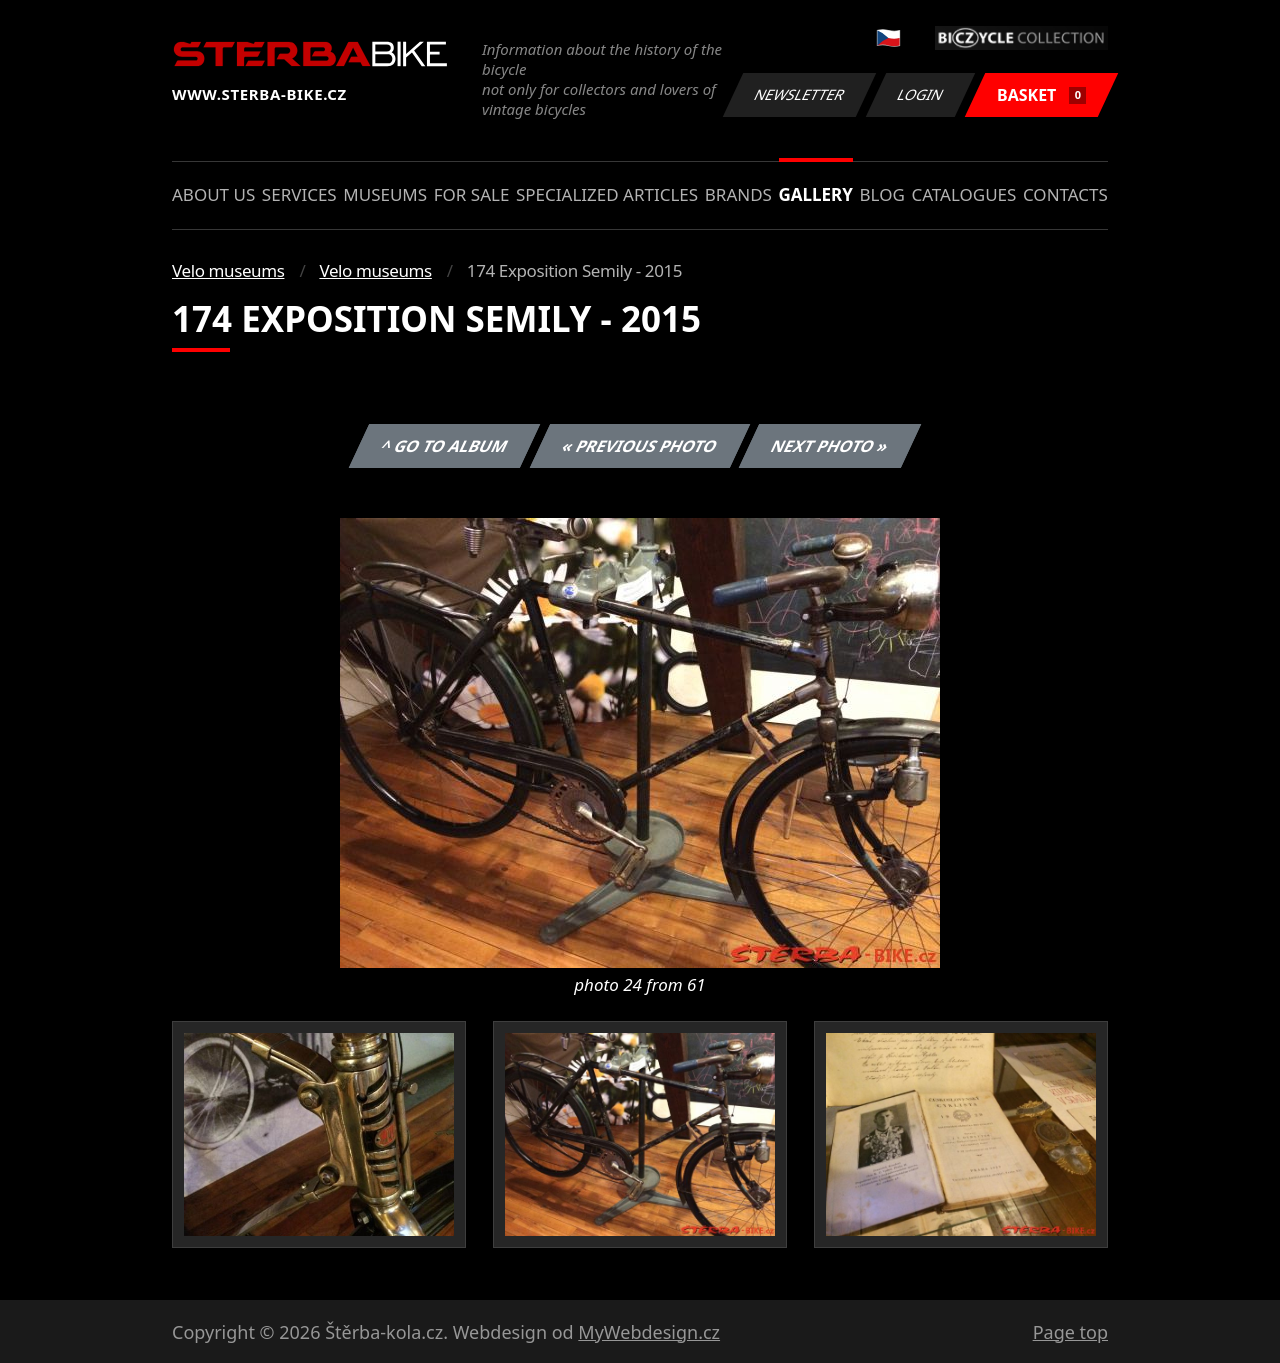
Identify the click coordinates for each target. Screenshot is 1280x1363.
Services (299, 194)
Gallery (816, 194)
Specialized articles (607, 194)
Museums (385, 194)
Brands (738, 194)
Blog (882, 194)
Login (921, 94)
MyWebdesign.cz (649, 1332)
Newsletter (799, 94)
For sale (472, 194)
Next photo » (830, 446)
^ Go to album (444, 446)
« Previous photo (640, 446)
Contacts (1065, 194)
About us (213, 194)
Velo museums (228, 270)
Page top (1070, 1332)
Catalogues (963, 194)
